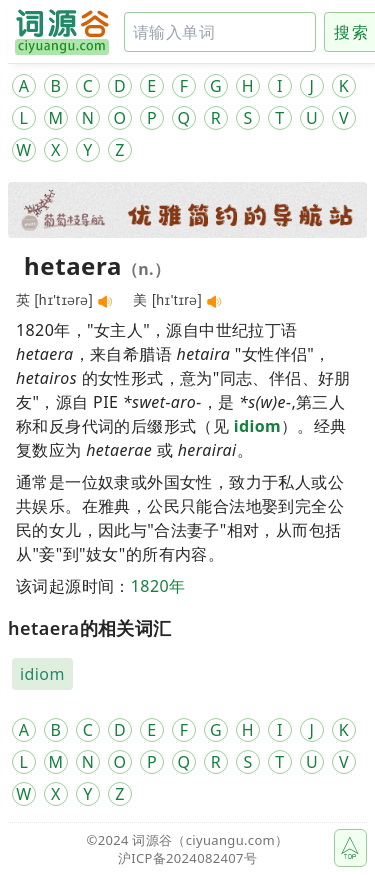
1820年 (158, 586)
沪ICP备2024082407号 (187, 858)
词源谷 (152, 840)
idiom (257, 426)
